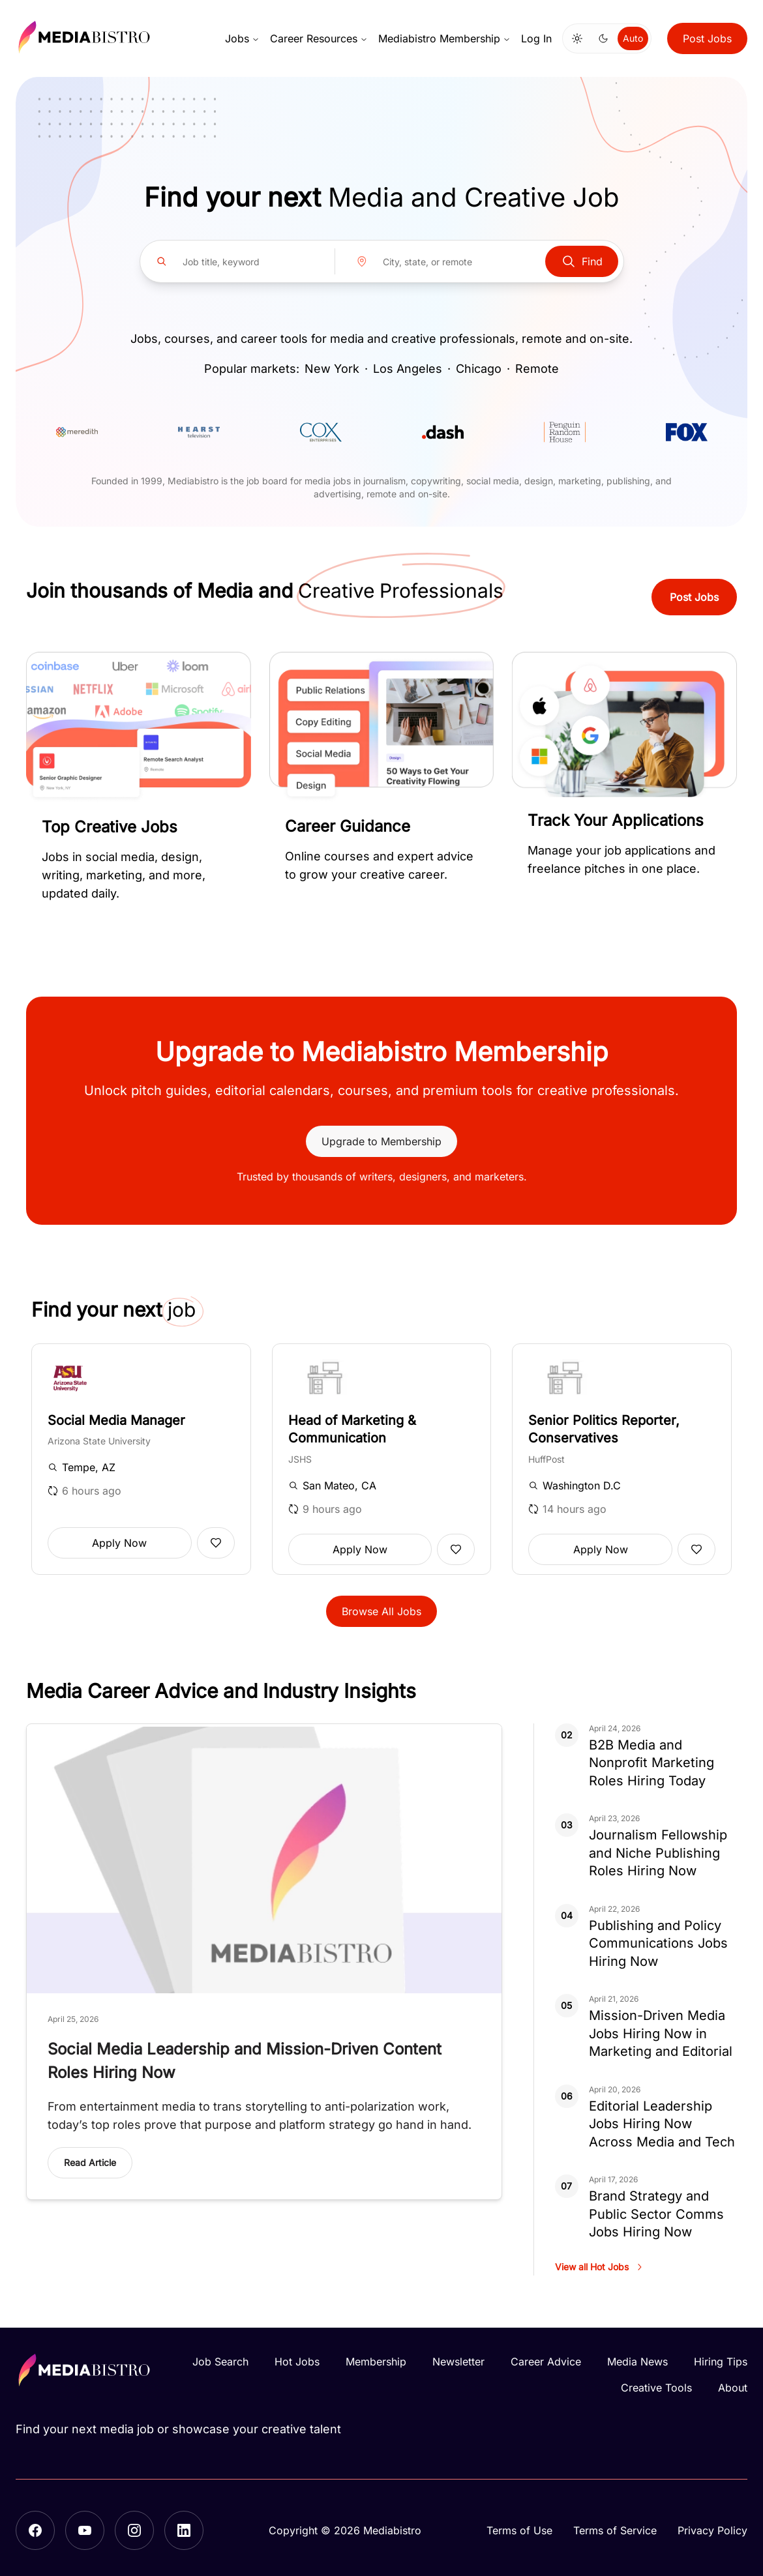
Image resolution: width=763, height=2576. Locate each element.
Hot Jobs (297, 2361)
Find (582, 261)
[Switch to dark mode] (603, 38)
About (732, 2387)
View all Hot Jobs (599, 2266)
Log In (536, 38)
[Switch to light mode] (577, 38)
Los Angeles (407, 368)
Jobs (242, 38)
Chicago (478, 368)
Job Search (220, 2361)
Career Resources (319, 38)
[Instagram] (134, 2530)
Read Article (90, 2162)
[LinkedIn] (183, 2530)
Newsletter (458, 2361)
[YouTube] (84, 2530)
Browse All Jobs (381, 1611)
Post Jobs (707, 38)
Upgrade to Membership (381, 1141)
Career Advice (546, 2361)
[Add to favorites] (216, 1543)
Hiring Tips (720, 2361)
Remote (537, 368)
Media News (637, 2361)
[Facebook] (35, 2530)
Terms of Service (615, 2530)
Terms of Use (519, 2530)
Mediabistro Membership (444, 38)
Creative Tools (656, 2387)
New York (332, 368)
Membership (376, 2361)
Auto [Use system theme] (633, 38)
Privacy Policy (712, 2530)
